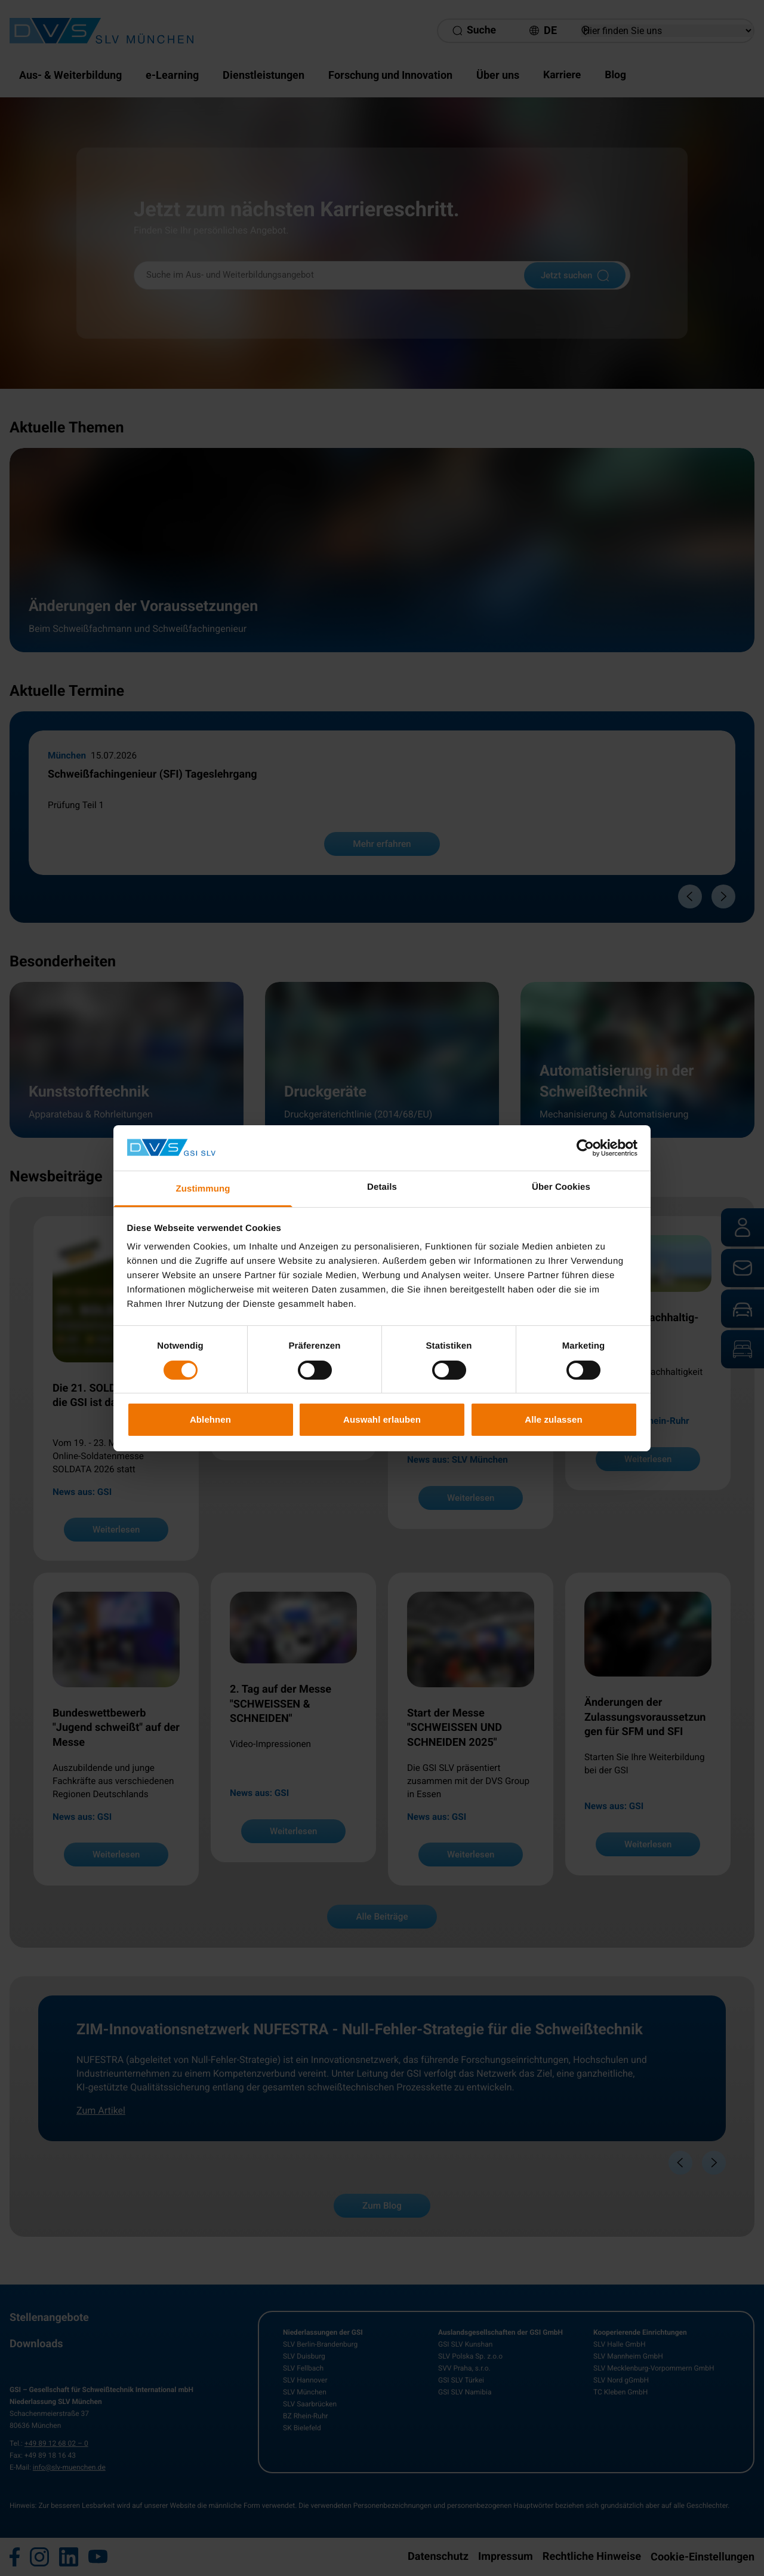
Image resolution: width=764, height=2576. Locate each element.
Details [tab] (382, 1187)
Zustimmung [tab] (203, 1189)
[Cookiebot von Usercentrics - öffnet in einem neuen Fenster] (585, 1148)
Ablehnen (210, 1419)
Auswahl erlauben (382, 1419)
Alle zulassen (553, 1419)
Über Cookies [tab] (561, 1187)
